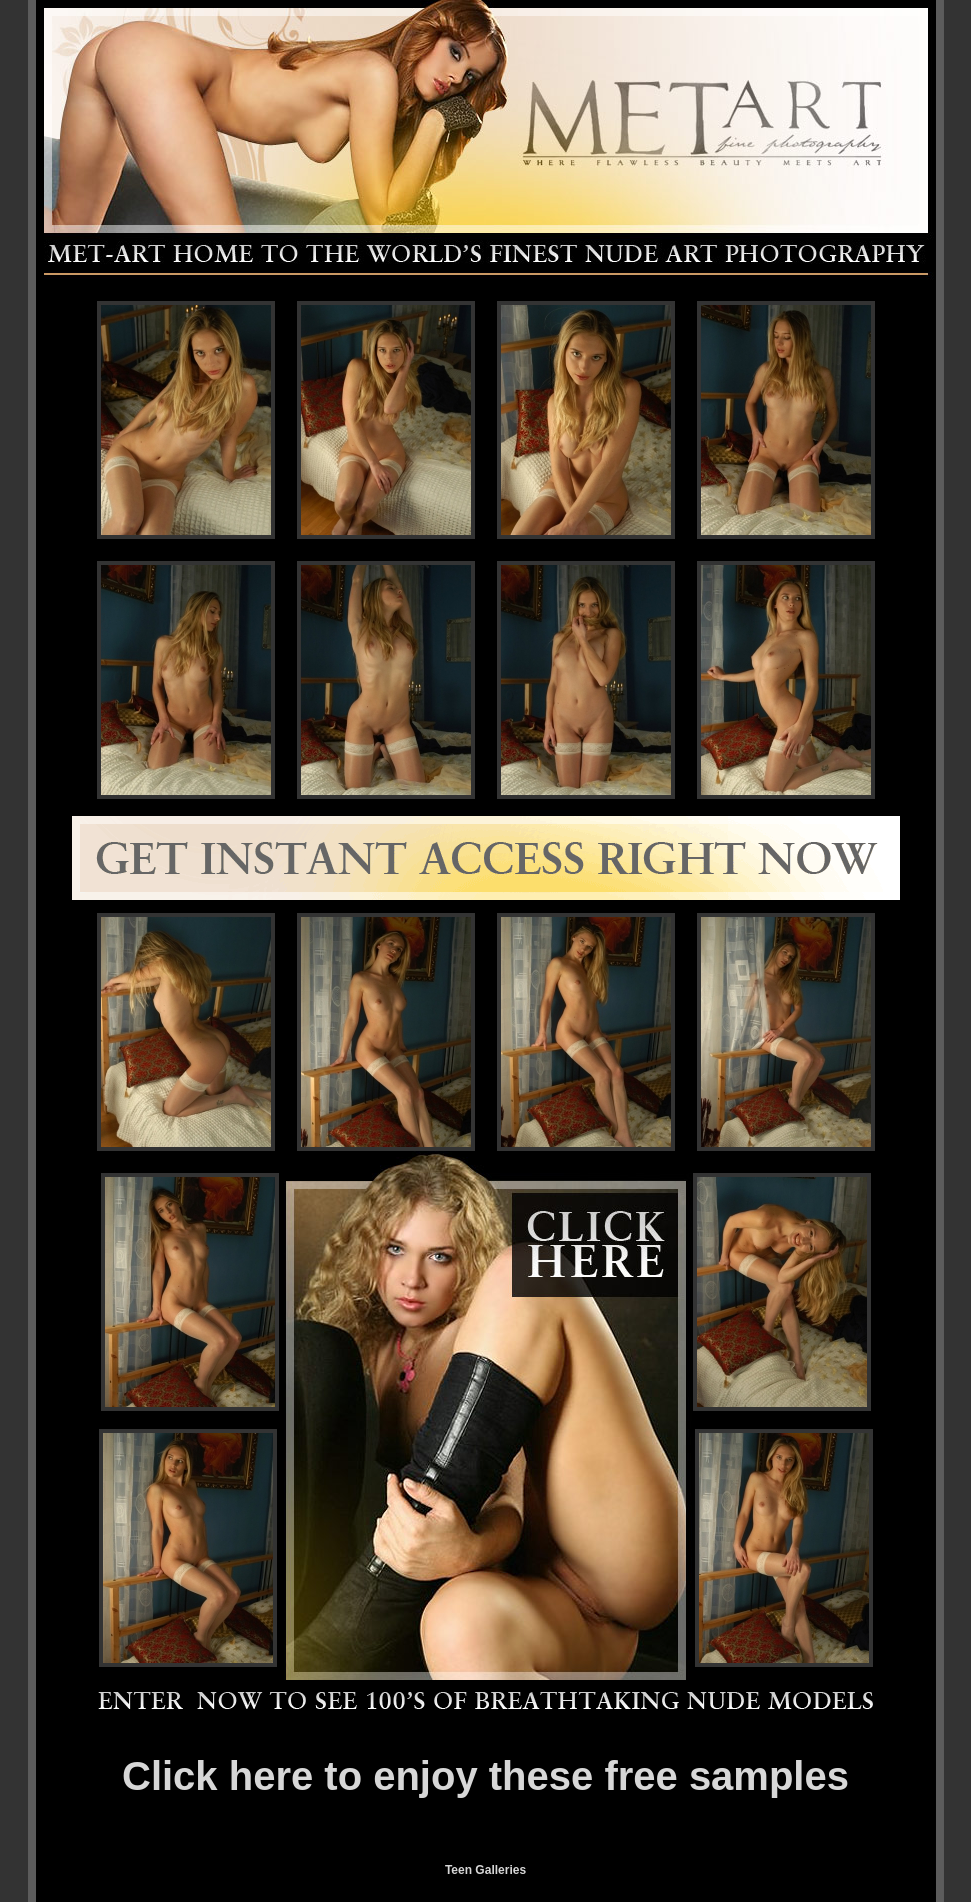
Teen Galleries (485, 1870)
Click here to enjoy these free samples (485, 1776)
